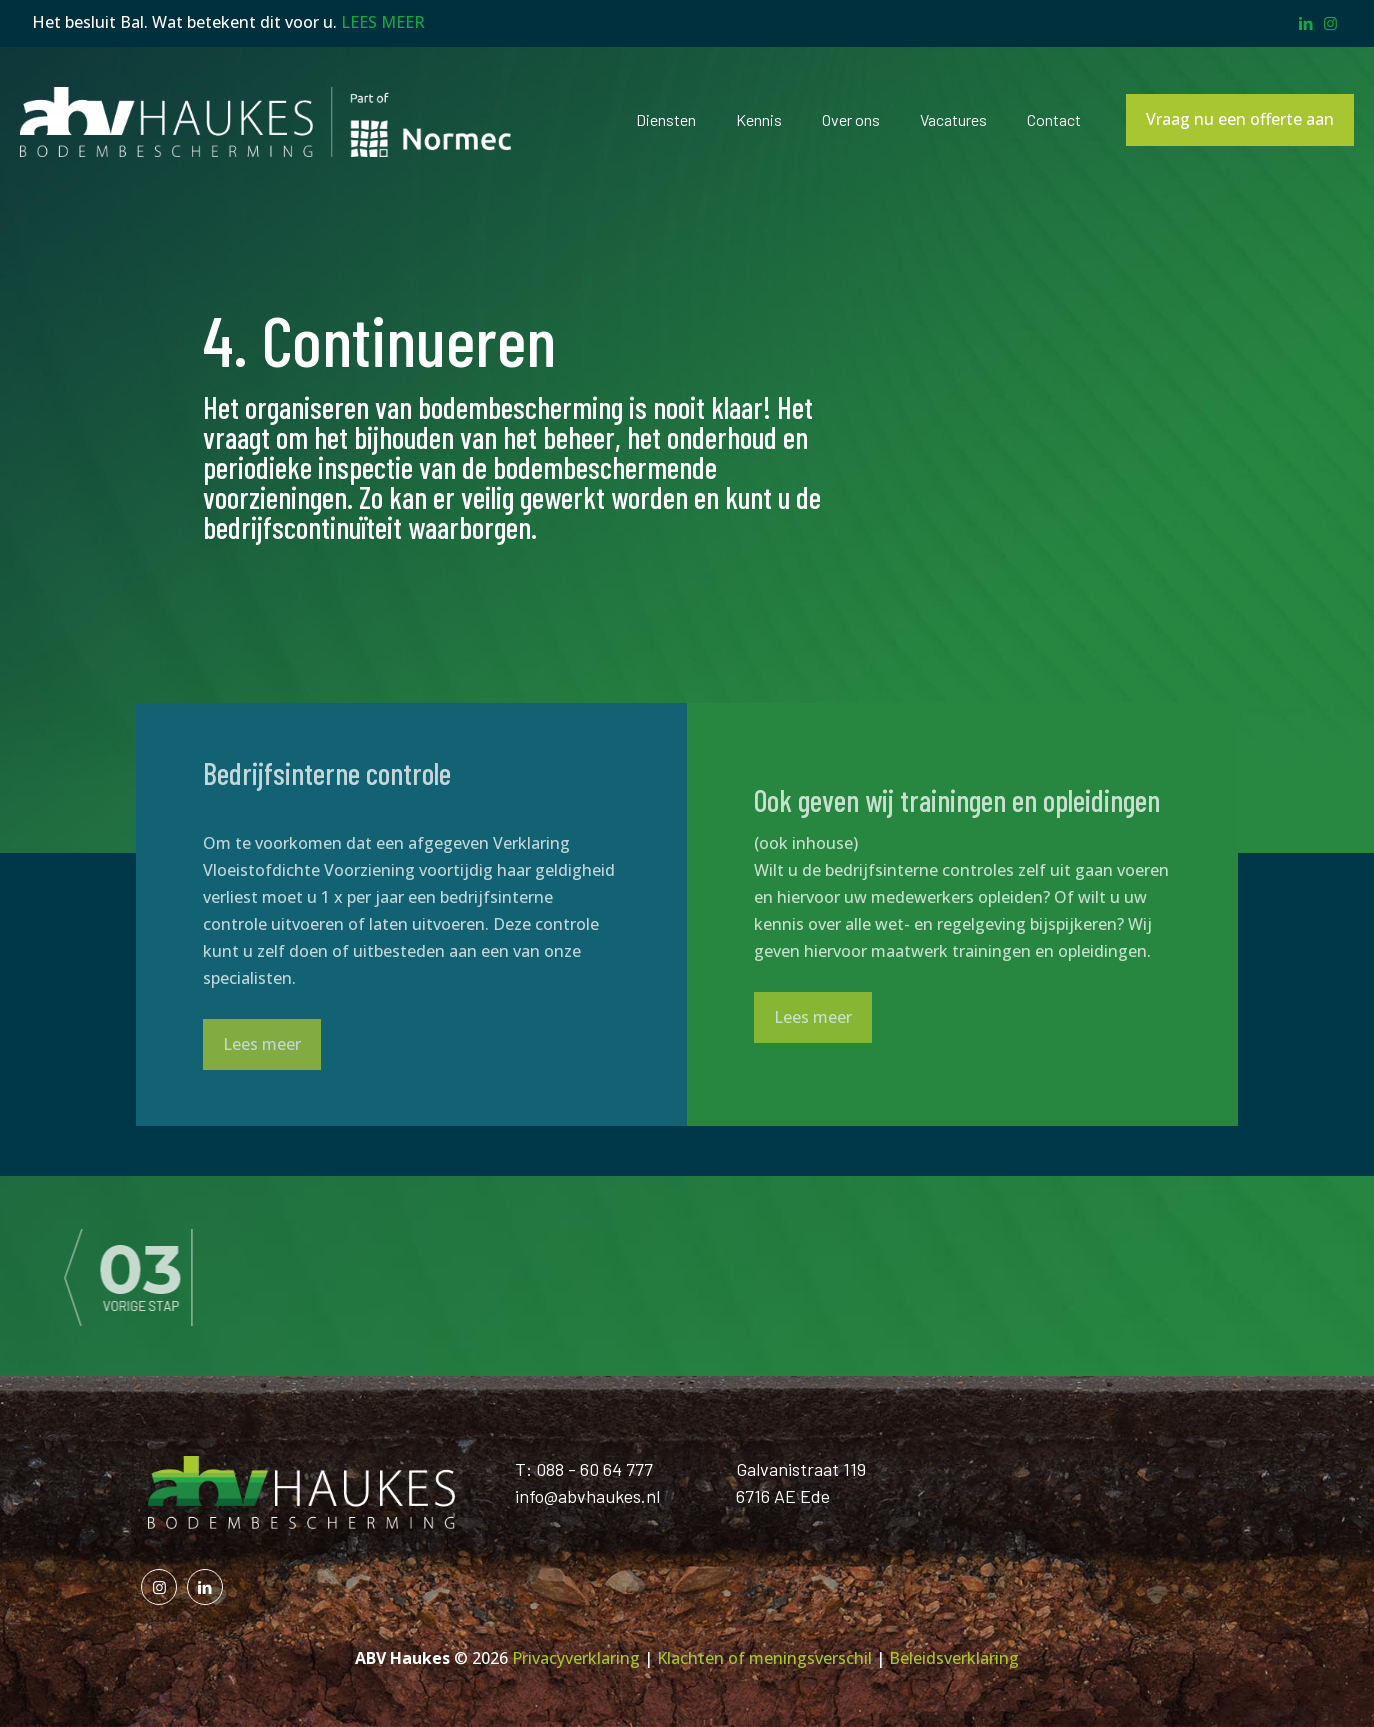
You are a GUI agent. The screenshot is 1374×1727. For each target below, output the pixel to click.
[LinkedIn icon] (1305, 23)
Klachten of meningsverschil (764, 1658)
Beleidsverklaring (954, 1658)
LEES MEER (383, 22)
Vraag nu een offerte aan (1240, 119)
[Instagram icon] (1330, 23)
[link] (273, 1276)
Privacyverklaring (576, 1658)
